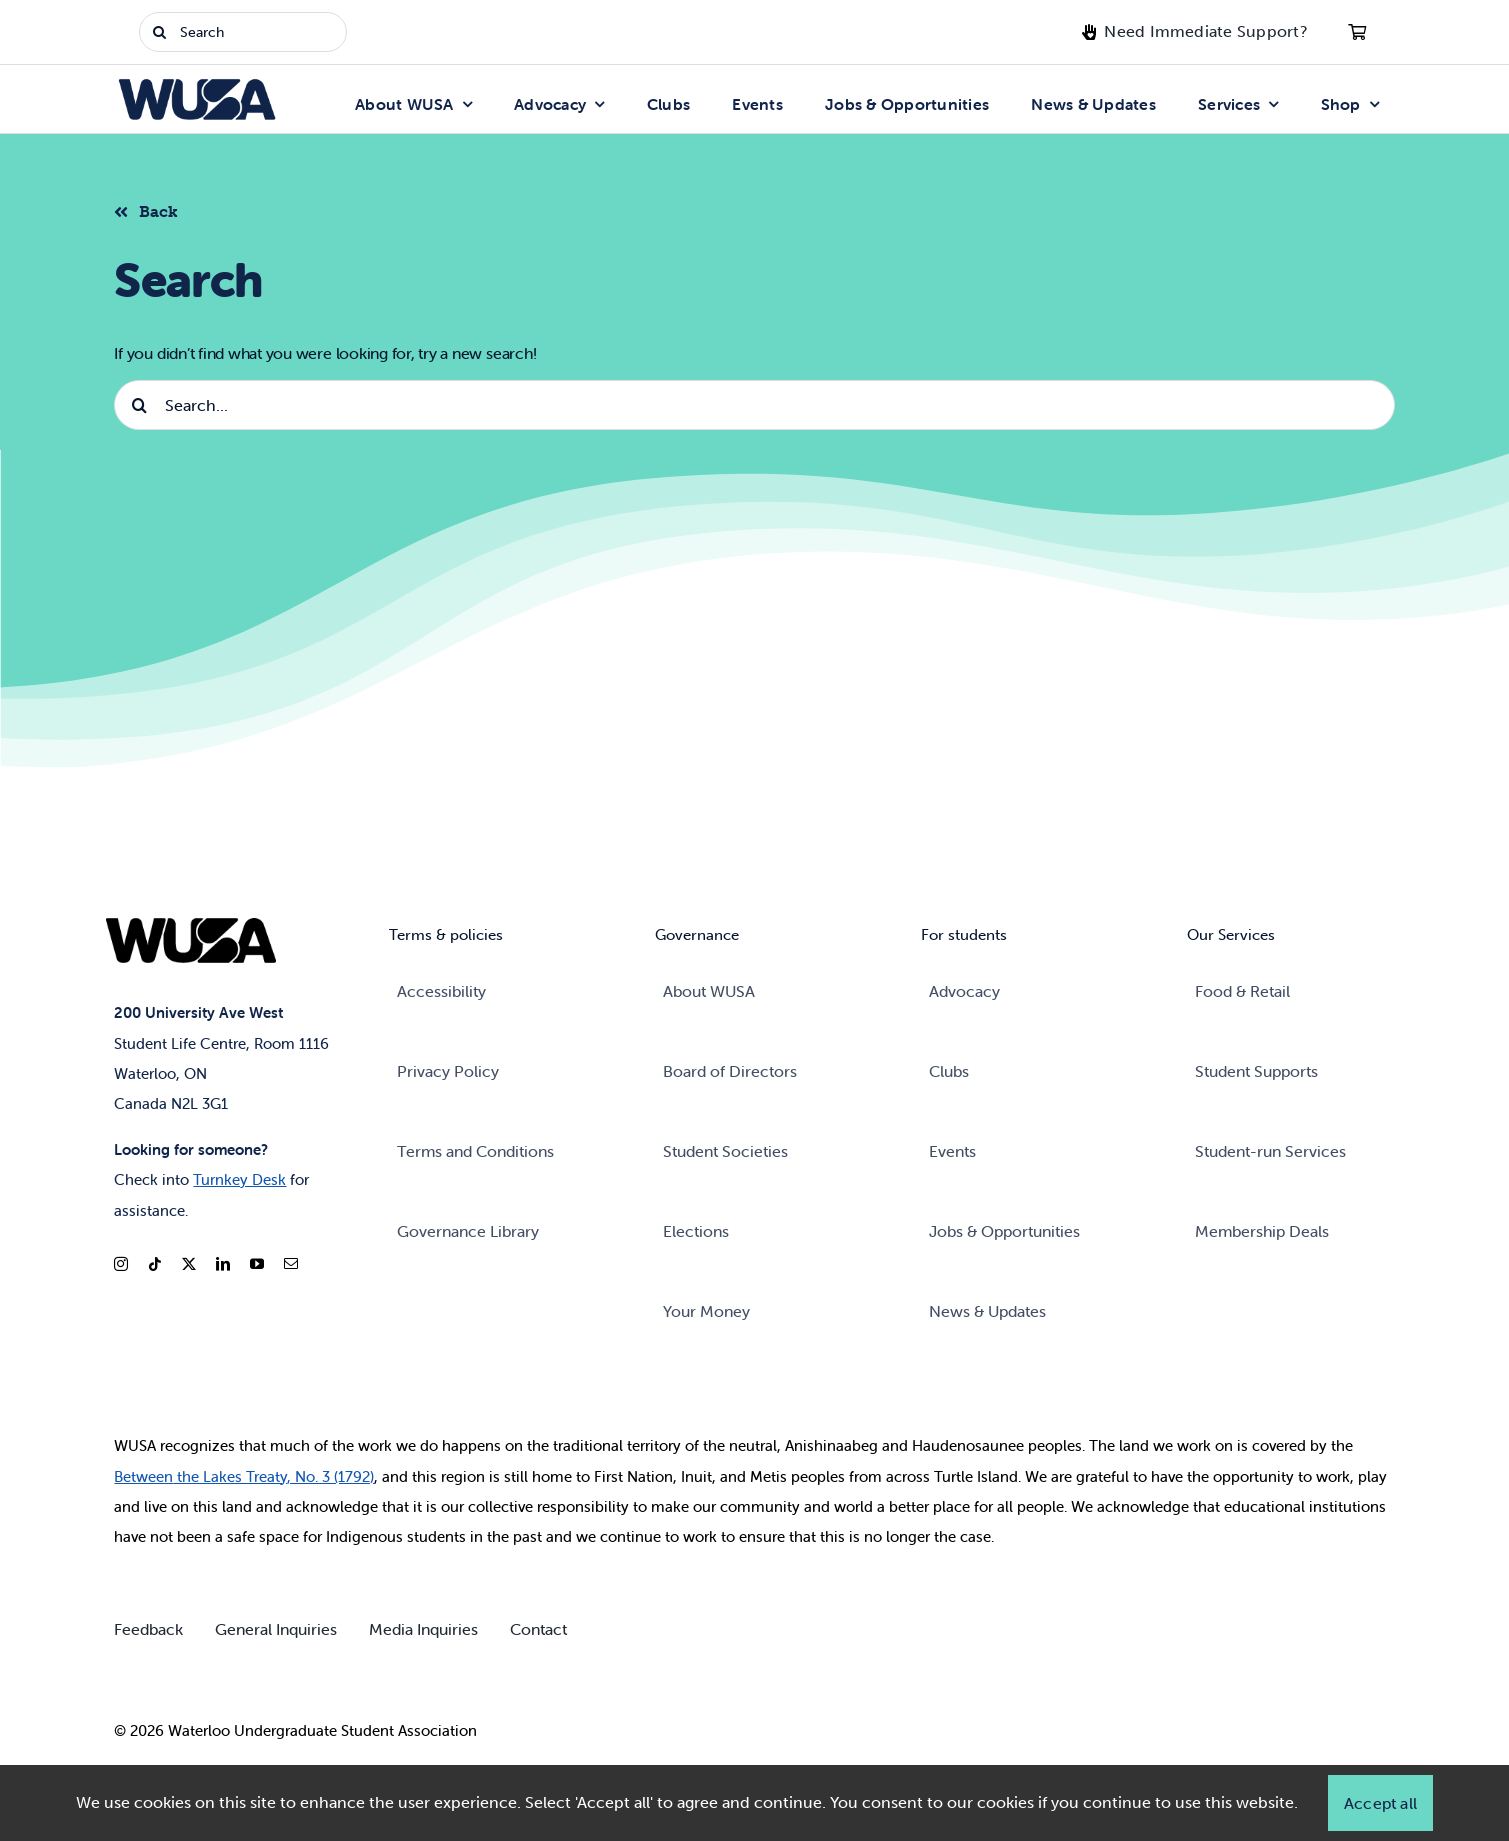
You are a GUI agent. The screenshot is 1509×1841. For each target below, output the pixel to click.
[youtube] (257, 1264)
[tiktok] (155, 1264)
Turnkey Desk (239, 1179)
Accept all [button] (1380, 1803)
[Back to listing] (153, 209)
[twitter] (189, 1264)
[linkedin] (223, 1264)
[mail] (291, 1264)
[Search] (243, 32)
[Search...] (754, 405)
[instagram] (121, 1264)
